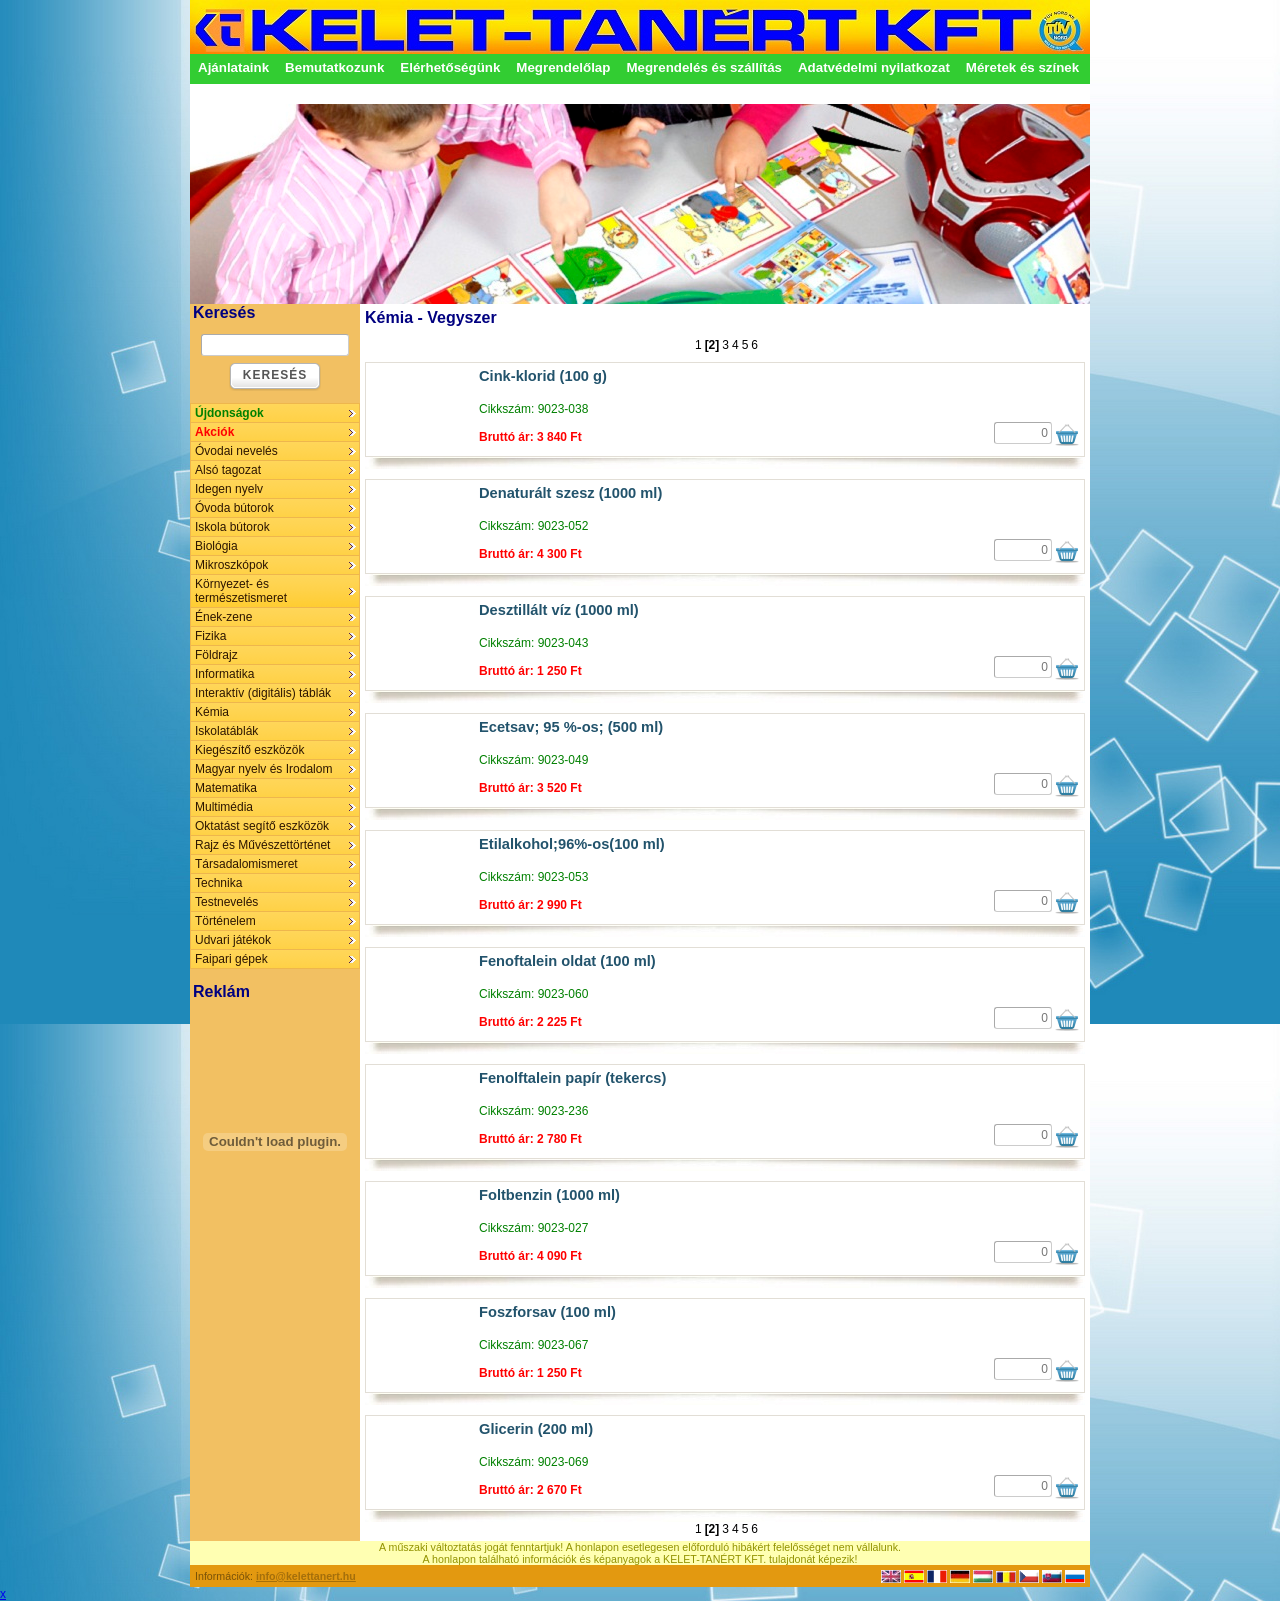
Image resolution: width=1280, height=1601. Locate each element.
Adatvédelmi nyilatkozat (874, 67)
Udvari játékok (233, 940)
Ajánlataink (233, 67)
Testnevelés (226, 902)
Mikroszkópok (231, 565)
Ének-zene (223, 617)
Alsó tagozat (228, 470)
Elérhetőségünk (450, 67)
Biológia (216, 546)
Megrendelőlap (563, 67)
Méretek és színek (1022, 67)
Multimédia (224, 807)
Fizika (210, 636)
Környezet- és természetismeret (241, 591)
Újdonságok (229, 413)
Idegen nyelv (229, 489)
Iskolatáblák (226, 731)
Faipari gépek (231, 959)
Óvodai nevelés (236, 451)
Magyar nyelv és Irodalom (263, 769)
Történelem (225, 921)
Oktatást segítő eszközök (262, 826)
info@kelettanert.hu (306, 1576)
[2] (712, 345)
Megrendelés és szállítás (704, 67)
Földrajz (216, 655)
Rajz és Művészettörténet (262, 845)
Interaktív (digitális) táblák (263, 693)
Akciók (214, 432)
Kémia (212, 712)
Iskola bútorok (232, 527)
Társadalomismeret (246, 864)
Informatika (224, 674)
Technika (218, 883)
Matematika (226, 788)
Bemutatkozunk (334, 67)
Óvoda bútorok (234, 508)
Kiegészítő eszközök (249, 750)
